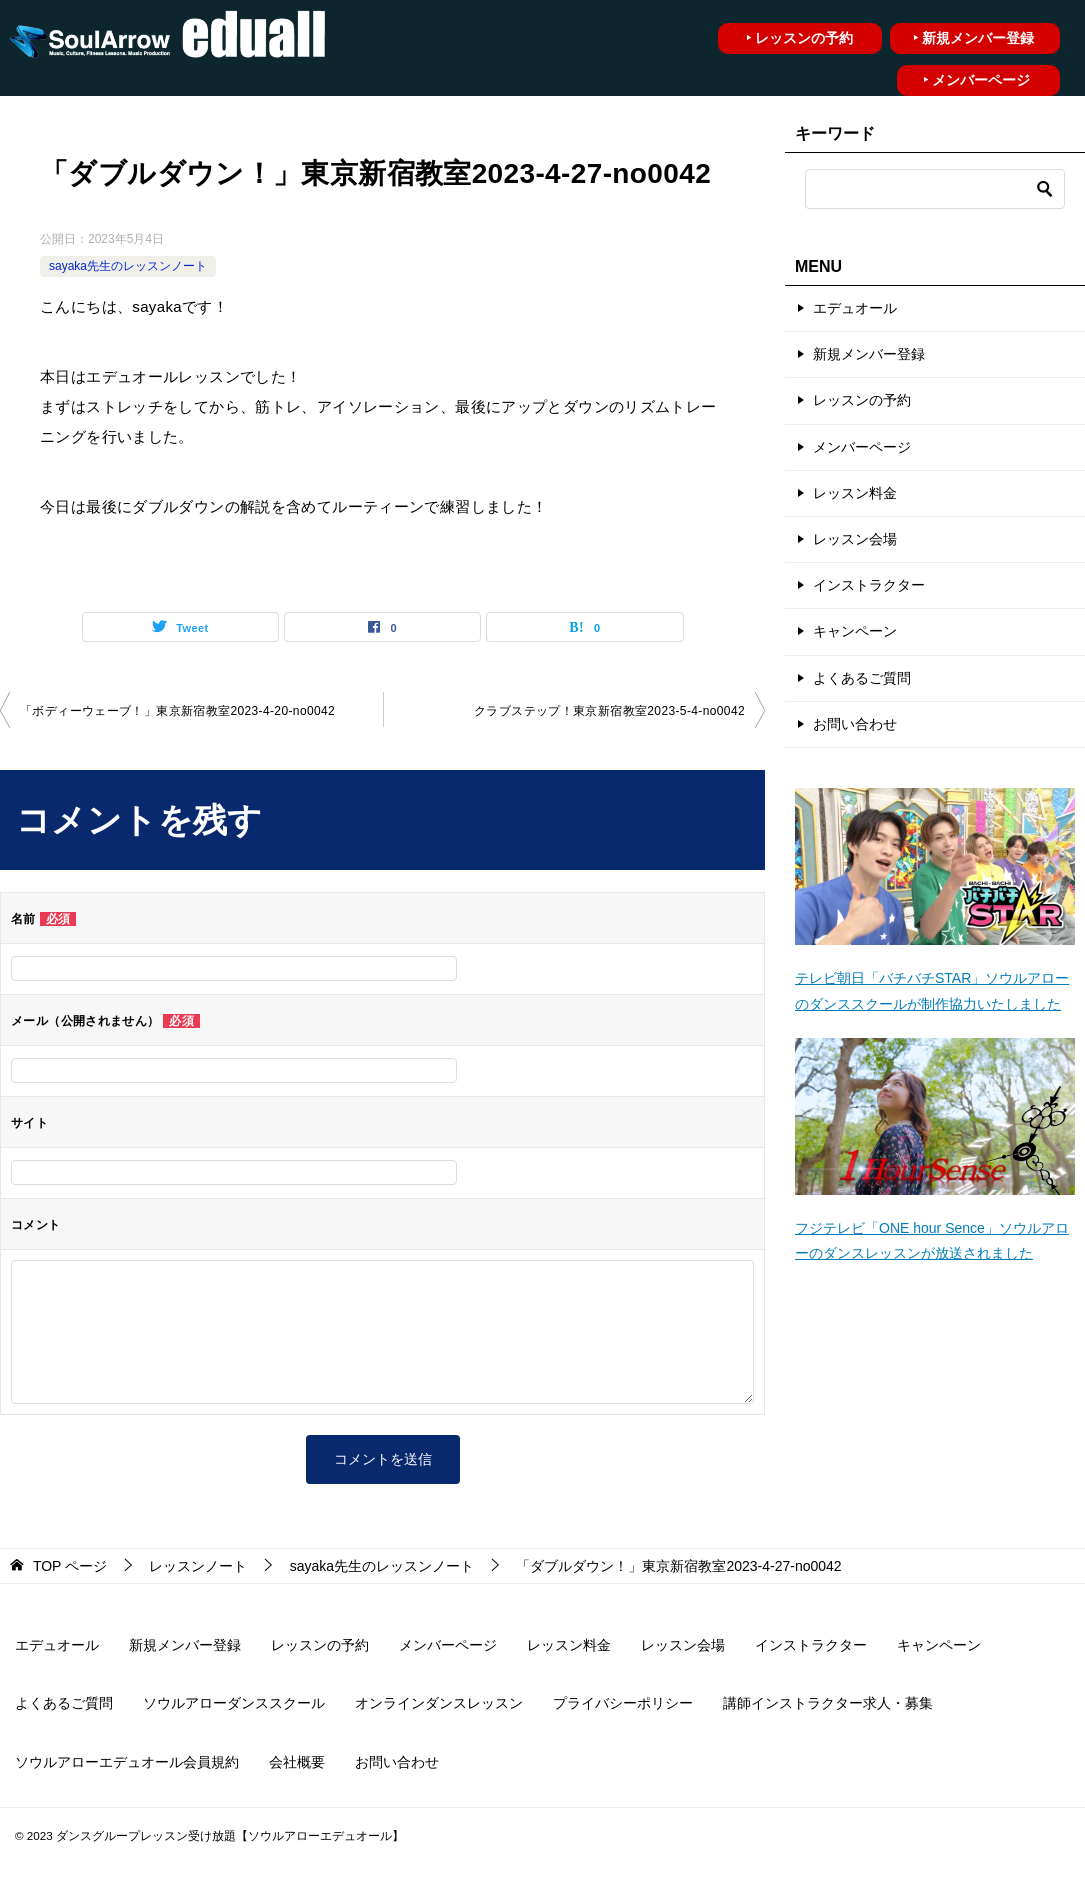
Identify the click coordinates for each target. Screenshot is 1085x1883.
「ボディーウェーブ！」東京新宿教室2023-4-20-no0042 (177, 711)
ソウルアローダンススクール (234, 1703)
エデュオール (855, 308)
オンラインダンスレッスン (439, 1703)
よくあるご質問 (862, 678)
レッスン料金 (855, 493)
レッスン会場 (855, 539)
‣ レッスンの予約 (799, 38)
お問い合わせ (855, 724)
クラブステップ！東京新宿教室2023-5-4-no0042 (609, 711)
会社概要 (297, 1762)
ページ (70, 1566)
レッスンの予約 (862, 400)
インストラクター (869, 585)
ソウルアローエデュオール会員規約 (127, 1762)
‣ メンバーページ (976, 80)
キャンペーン (855, 631)
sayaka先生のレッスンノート (128, 266)
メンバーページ (862, 447)
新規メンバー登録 (869, 354)
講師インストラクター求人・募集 (828, 1703)
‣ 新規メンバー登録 (973, 38)
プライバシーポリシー (623, 1703)
